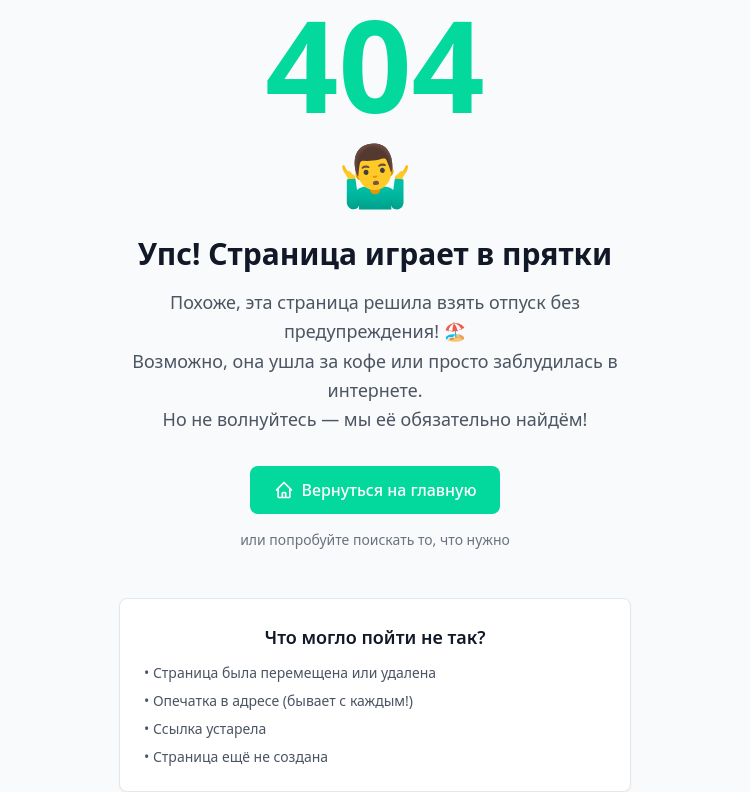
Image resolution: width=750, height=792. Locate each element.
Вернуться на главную (375, 490)
